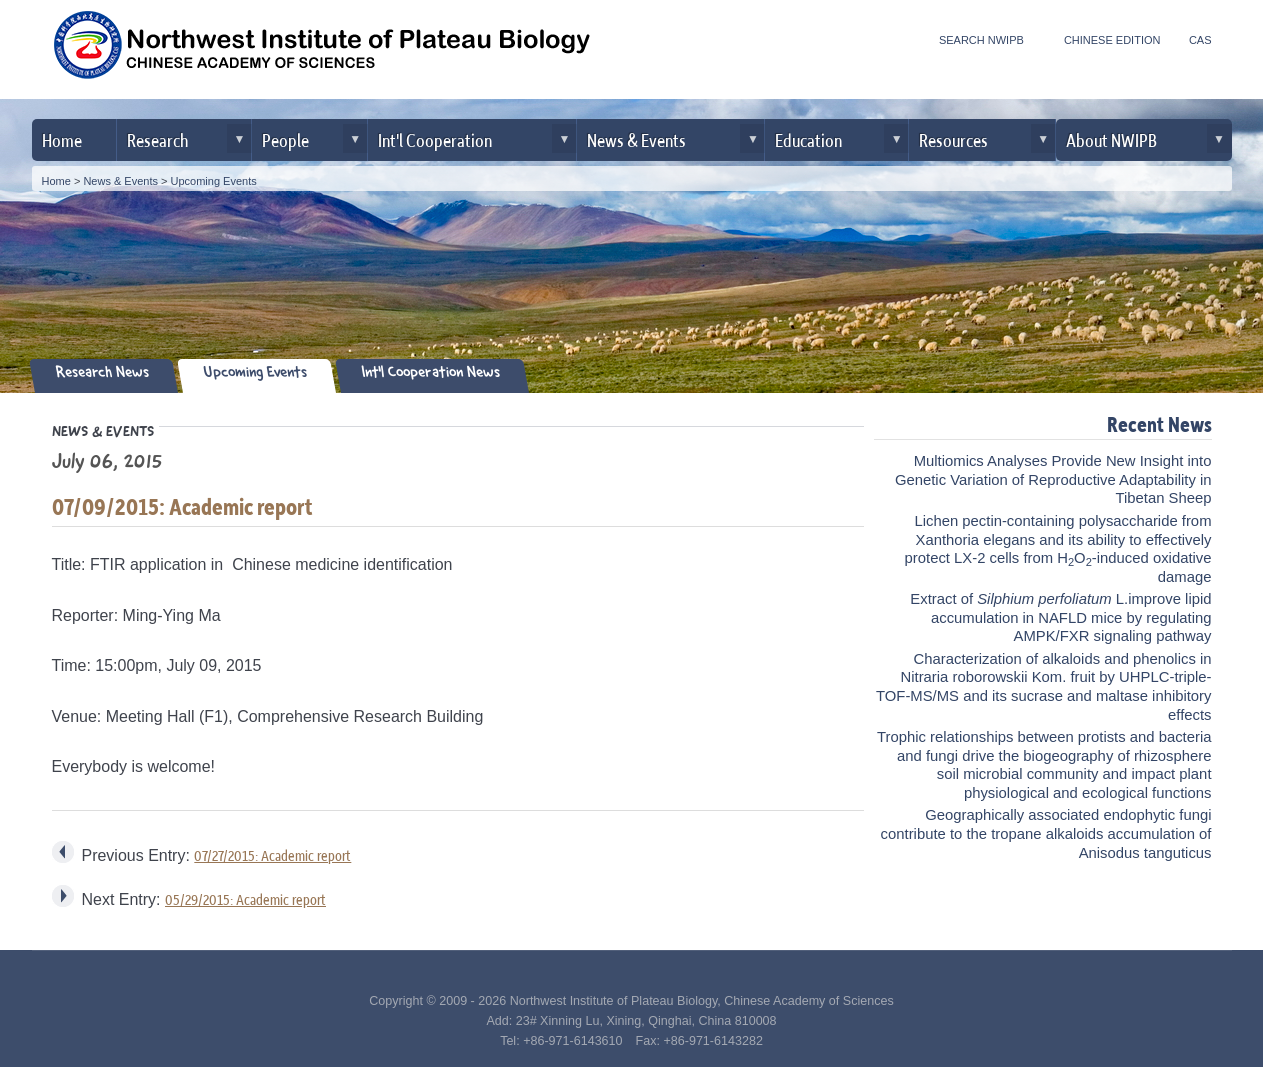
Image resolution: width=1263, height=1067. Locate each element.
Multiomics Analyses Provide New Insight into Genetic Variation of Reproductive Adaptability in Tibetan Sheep (1053, 479)
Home (62, 139)
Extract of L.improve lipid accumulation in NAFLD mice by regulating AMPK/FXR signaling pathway (1060, 617)
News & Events (636, 139)
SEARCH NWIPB (981, 40)
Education (808, 139)
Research (157, 139)
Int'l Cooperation (435, 139)
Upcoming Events (214, 181)
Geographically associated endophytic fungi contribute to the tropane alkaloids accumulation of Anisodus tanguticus (1046, 833)
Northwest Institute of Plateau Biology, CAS (322, 52)
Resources (953, 139)
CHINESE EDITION (1112, 40)
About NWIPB (1111, 139)
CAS (1200, 40)
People (285, 139)
